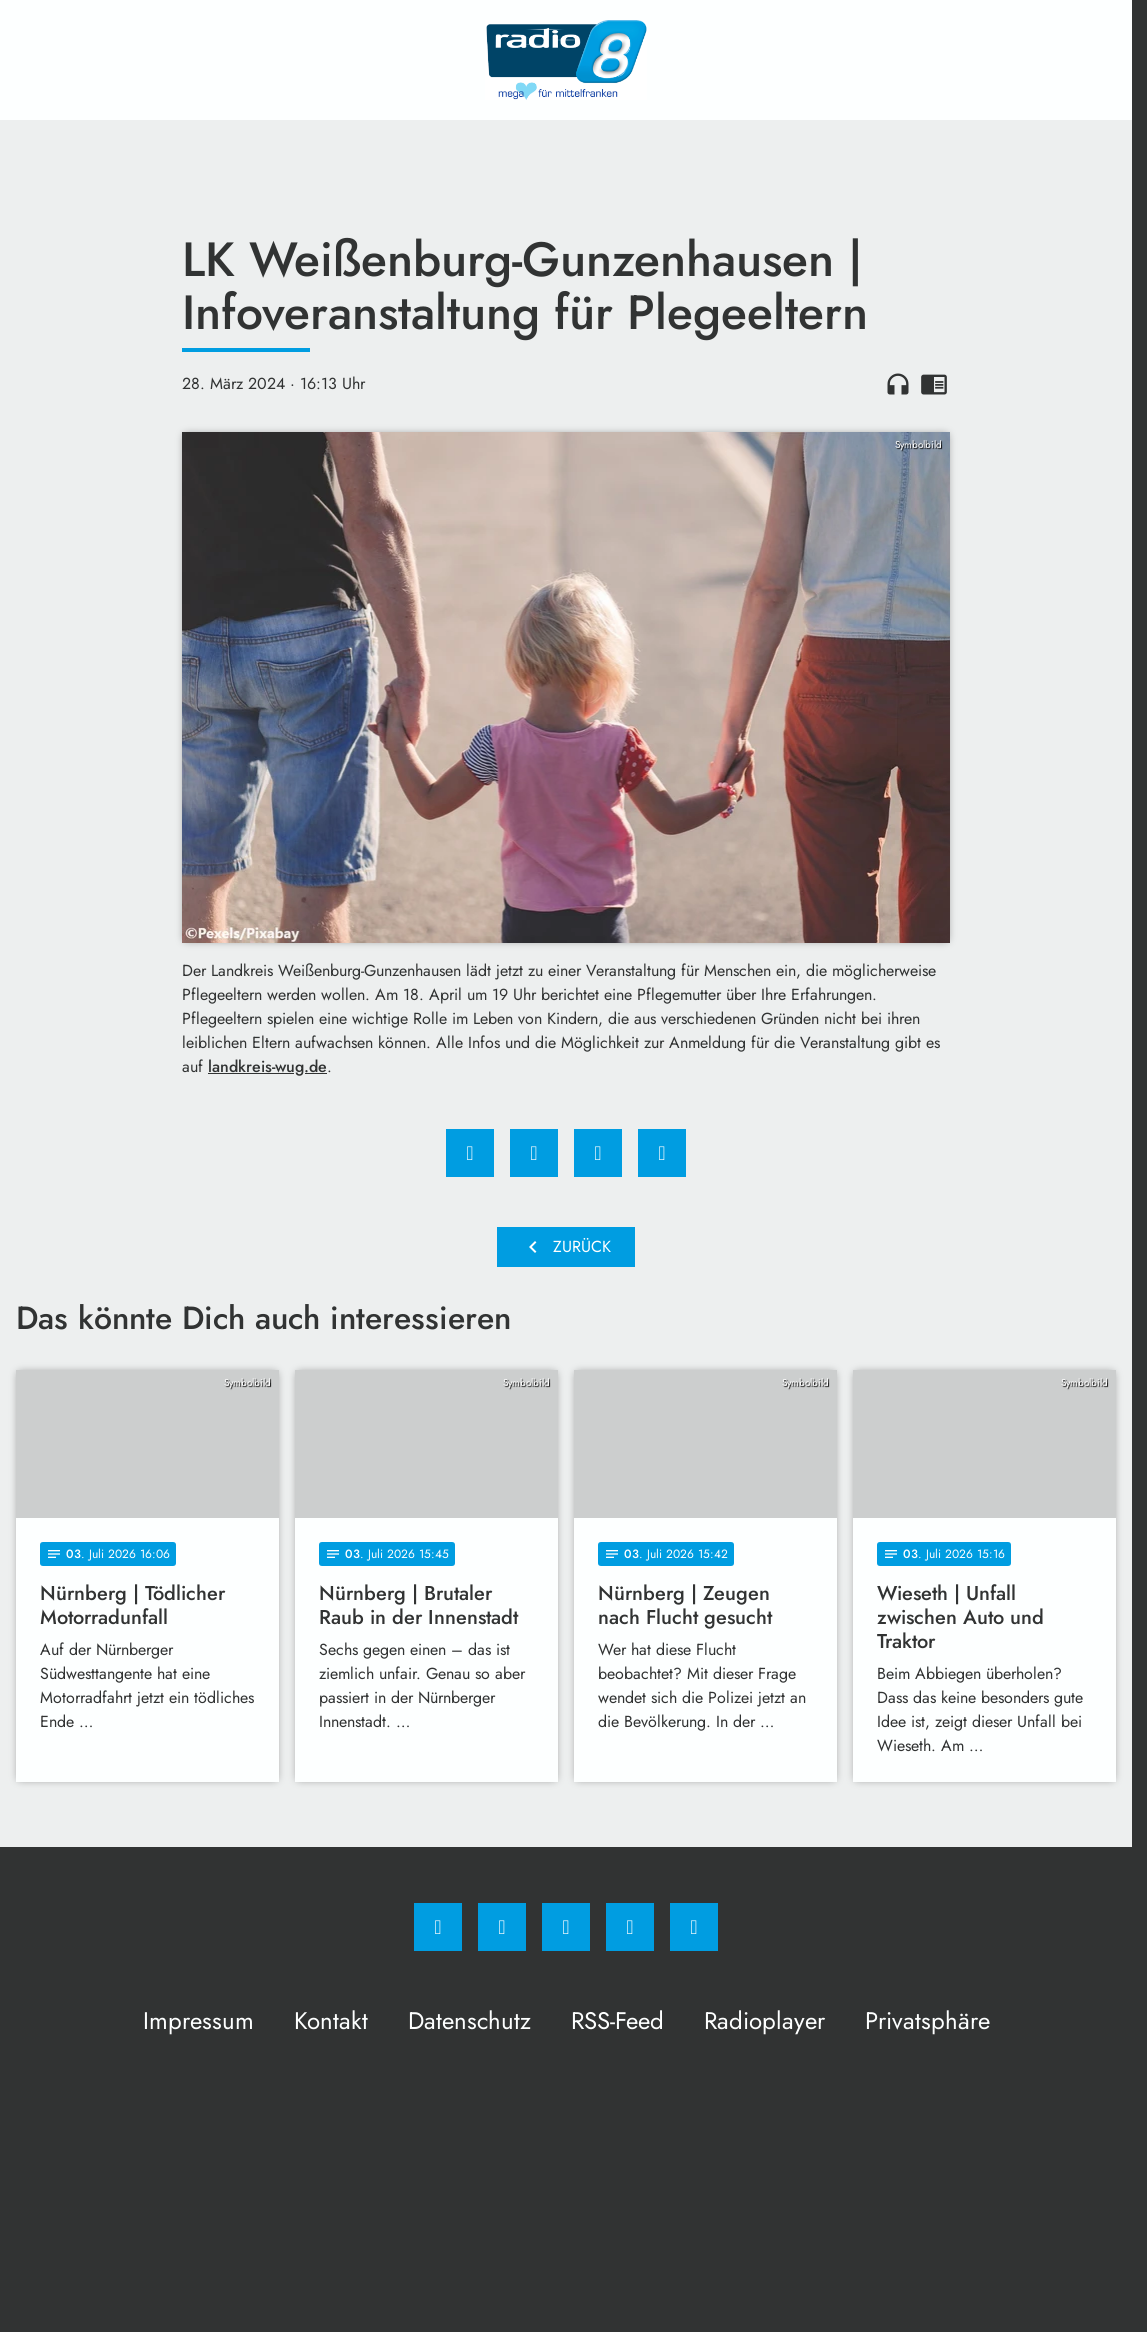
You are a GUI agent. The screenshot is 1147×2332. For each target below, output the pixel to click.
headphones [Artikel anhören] (898, 384)
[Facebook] (438, 1927)
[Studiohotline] (630, 1927)
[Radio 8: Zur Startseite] (566, 60)
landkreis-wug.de (267, 1066)
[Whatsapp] (566, 1927)
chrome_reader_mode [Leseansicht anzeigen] (934, 384)
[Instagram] (502, 1927)
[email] (694, 1927)
